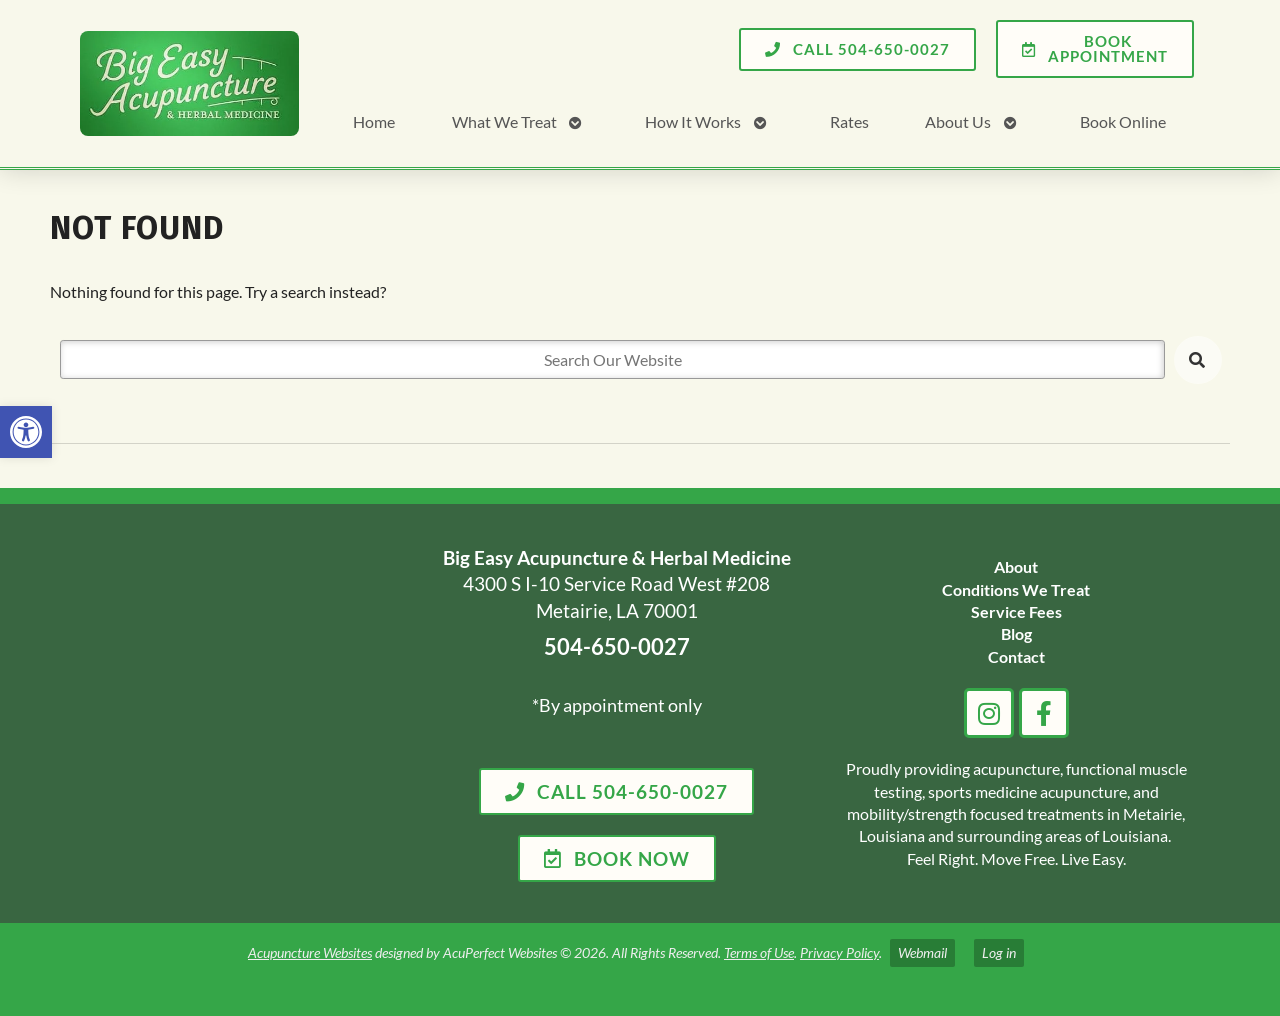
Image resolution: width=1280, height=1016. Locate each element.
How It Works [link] (693, 121)
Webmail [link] (922, 952)
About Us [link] (958, 121)
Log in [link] (999, 952)
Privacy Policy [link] (839, 952)
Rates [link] (849, 121)
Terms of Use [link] (759, 952)
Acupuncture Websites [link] (310, 952)
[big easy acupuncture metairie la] (238, 713)
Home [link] (374, 121)
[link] (26, 432)
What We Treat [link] (504, 121)
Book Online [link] (1123, 121)
